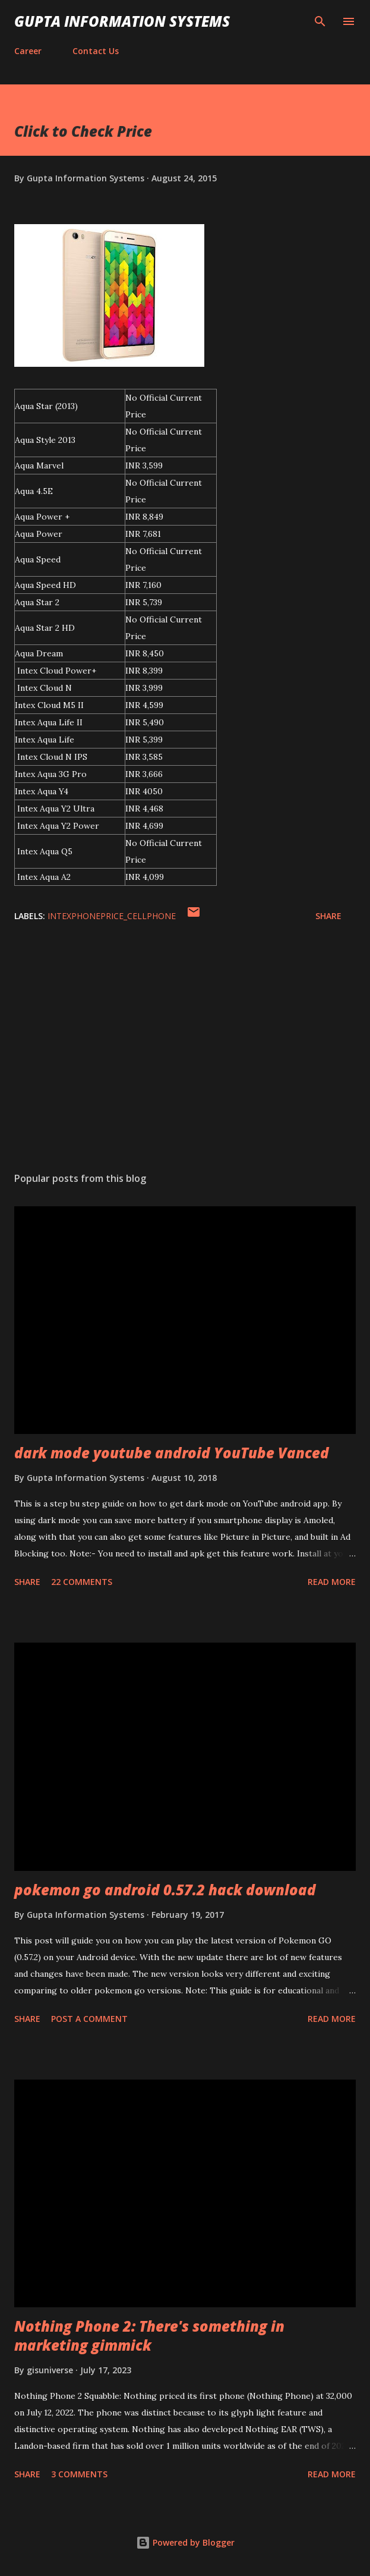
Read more (332, 1581)
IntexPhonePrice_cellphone (112, 915)
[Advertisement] (185, 1050)
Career (28, 50)
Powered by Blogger (185, 2542)
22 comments (81, 1581)
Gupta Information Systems (122, 21)
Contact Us (95, 50)
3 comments (79, 2474)
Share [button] (328, 915)
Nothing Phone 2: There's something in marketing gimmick (149, 2335)
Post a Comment (89, 2018)
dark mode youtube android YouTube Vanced (171, 1452)
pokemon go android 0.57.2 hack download (165, 1889)
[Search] (320, 21)
